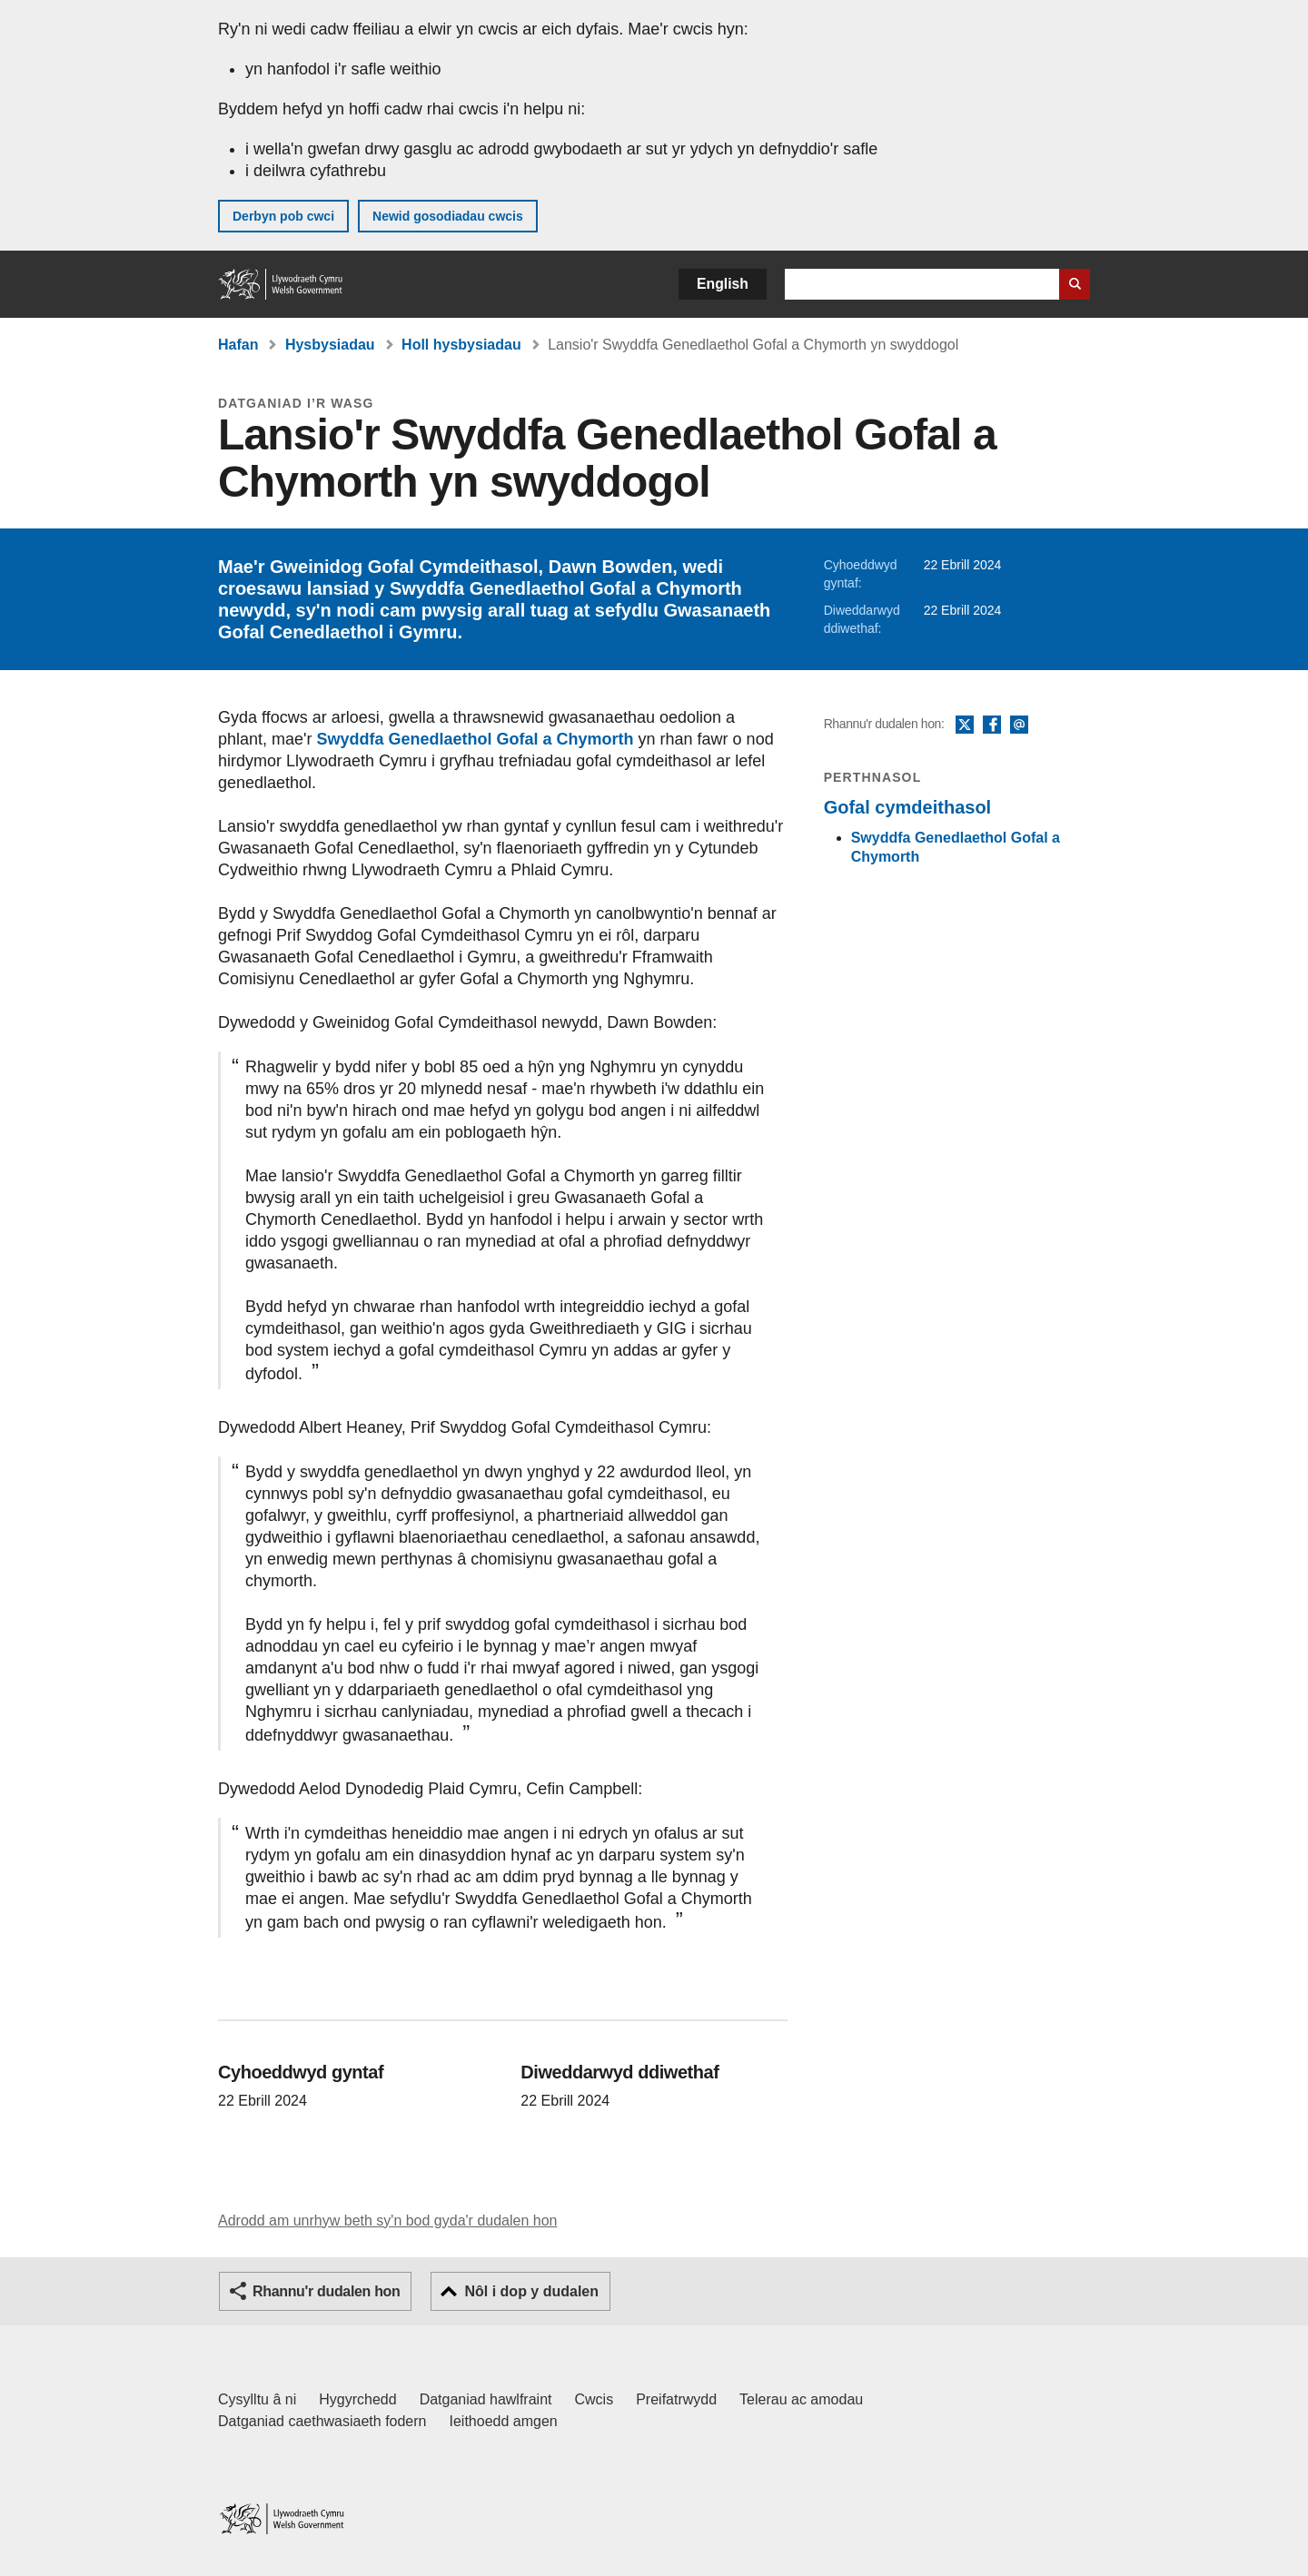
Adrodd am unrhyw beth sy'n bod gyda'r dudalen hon (387, 2220)
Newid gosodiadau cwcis (447, 216)
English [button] (722, 283)
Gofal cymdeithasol (908, 807)
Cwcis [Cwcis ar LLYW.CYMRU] (594, 2399)
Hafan (238, 344)
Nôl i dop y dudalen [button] (531, 2291)
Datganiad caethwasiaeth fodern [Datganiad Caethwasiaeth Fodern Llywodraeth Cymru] (322, 2421)
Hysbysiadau (330, 344)
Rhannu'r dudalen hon (326, 2291)
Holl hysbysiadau (461, 344)
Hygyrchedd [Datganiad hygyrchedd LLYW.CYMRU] (357, 2399)
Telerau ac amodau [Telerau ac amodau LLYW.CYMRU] (801, 2399)
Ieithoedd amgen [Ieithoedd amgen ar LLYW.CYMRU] (504, 2421)
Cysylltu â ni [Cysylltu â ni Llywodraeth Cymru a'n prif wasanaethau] (257, 2399)
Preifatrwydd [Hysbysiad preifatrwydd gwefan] (676, 2399)
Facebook (992, 725)
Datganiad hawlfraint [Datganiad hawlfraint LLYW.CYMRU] (486, 2399)
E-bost (1019, 725)
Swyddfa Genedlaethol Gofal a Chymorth (475, 739)
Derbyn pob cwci (283, 216)
